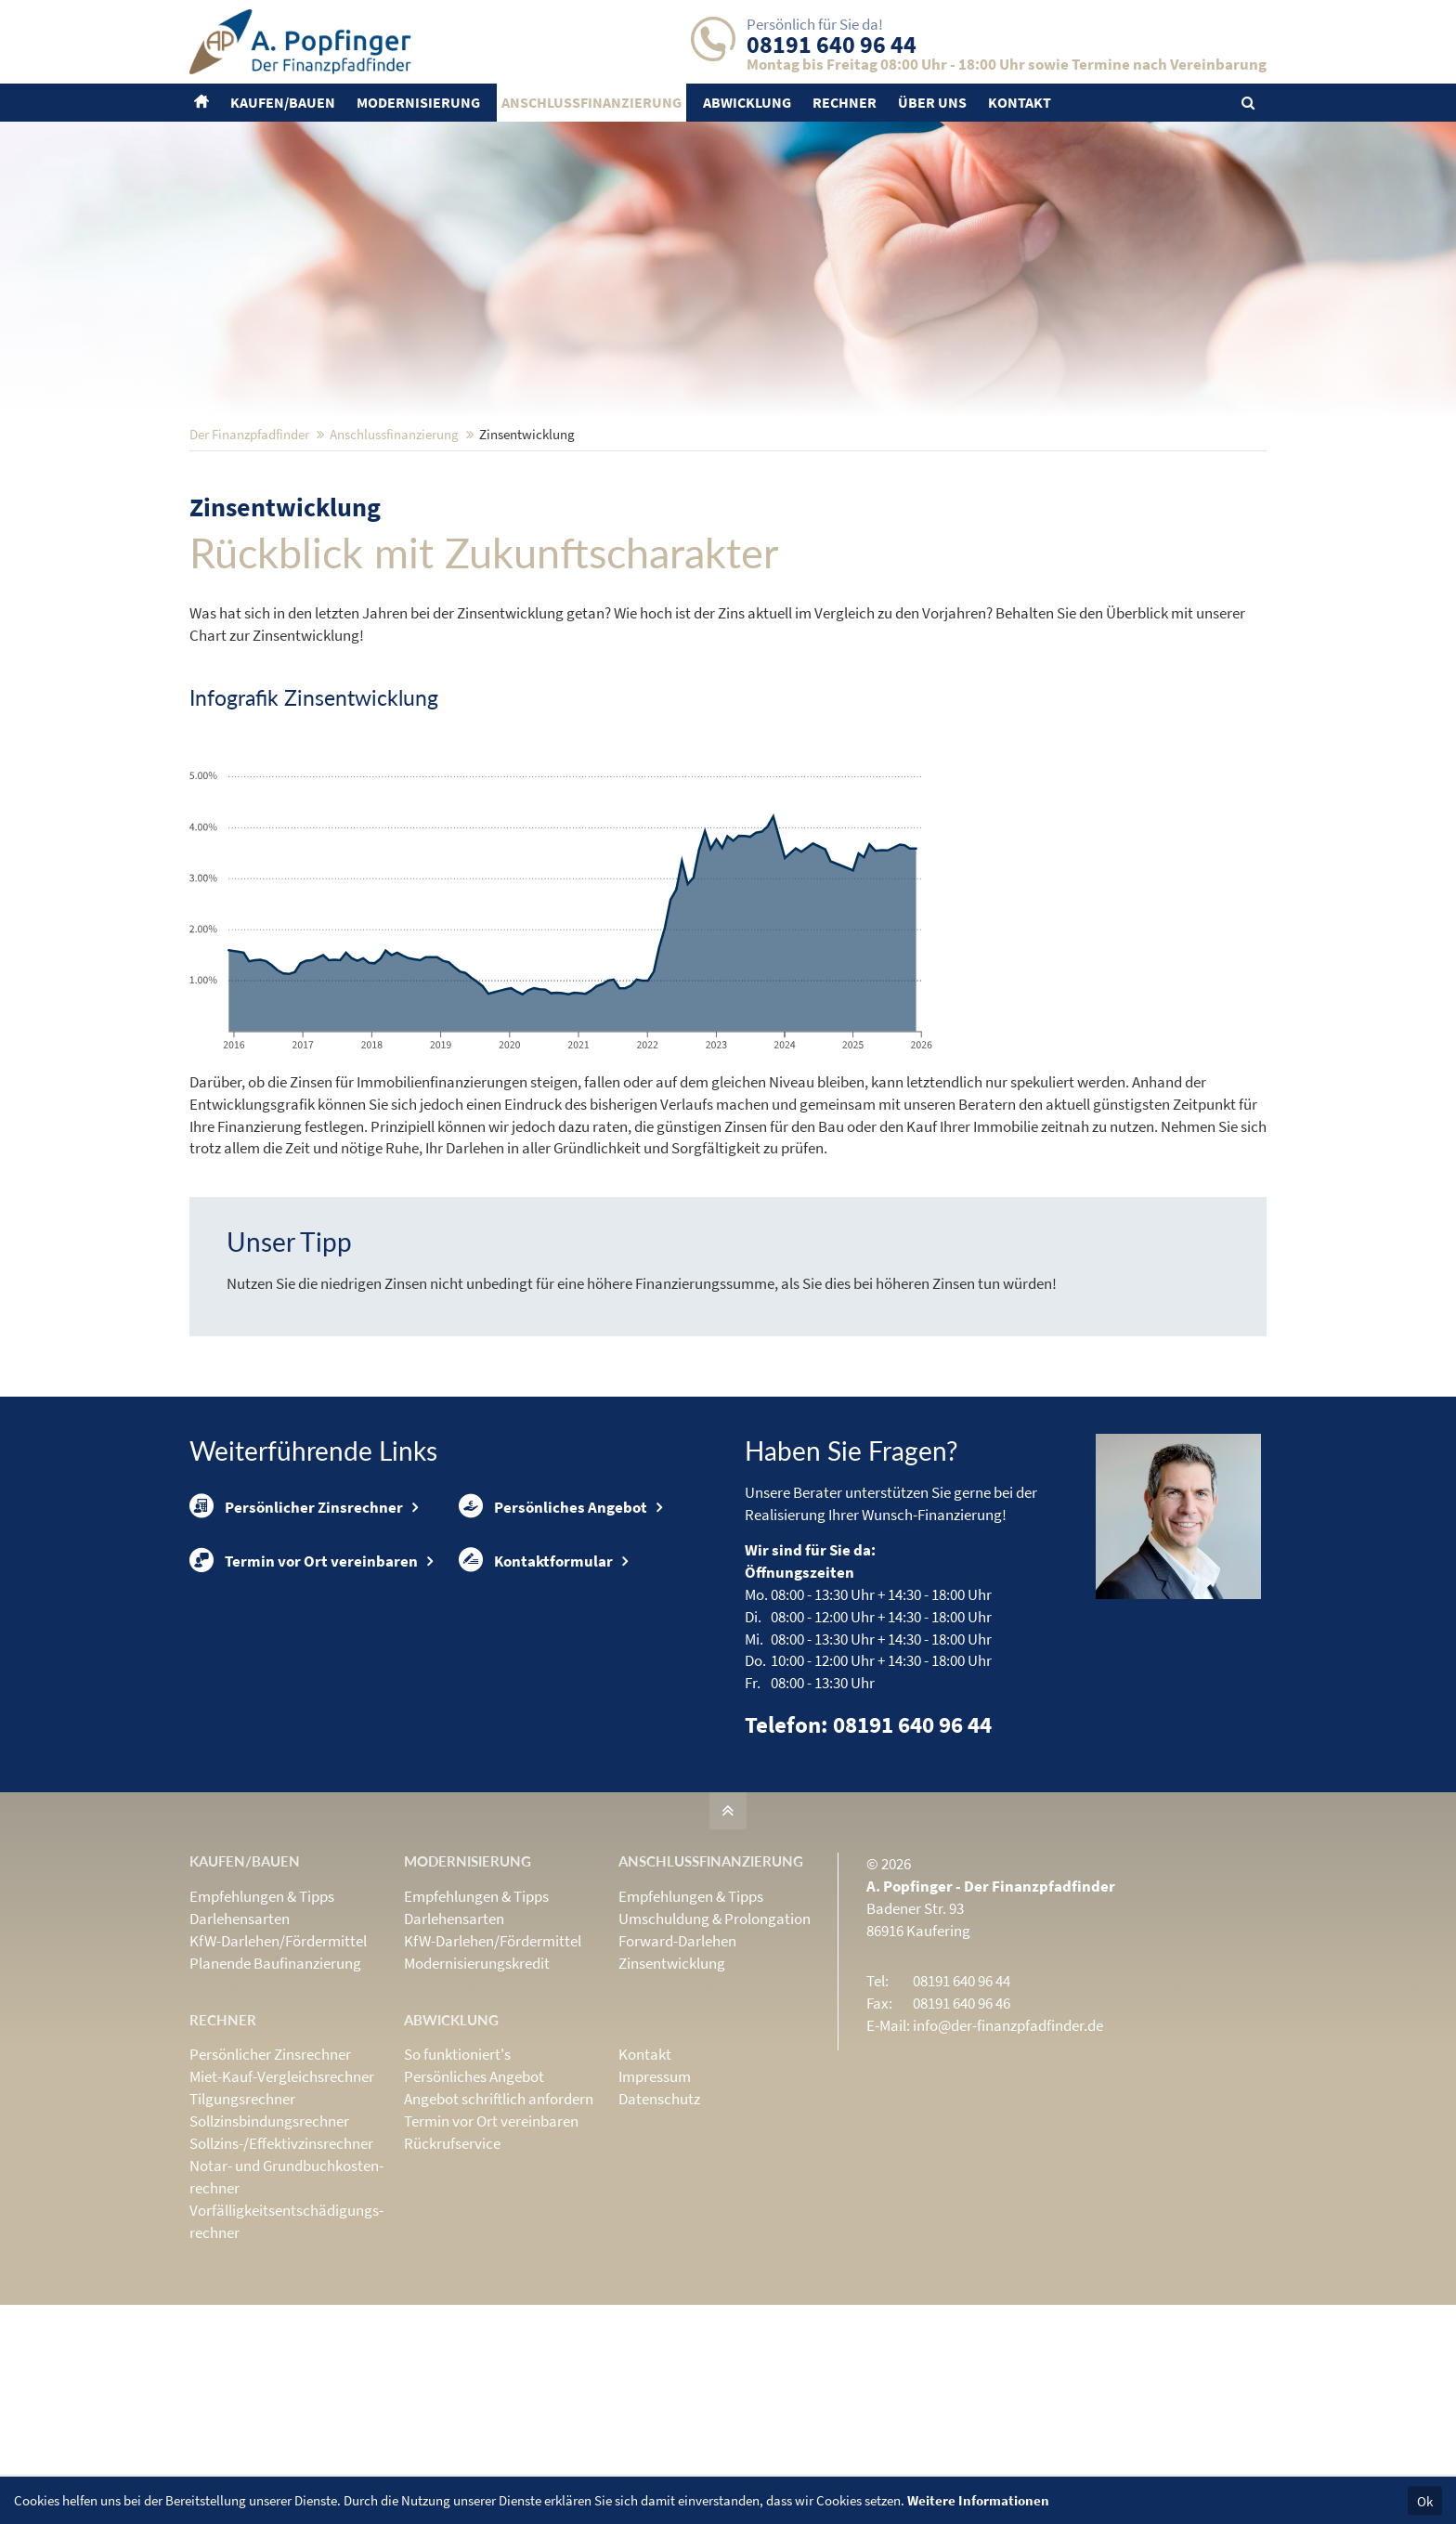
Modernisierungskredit (477, 2085)
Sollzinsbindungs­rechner (269, 2242)
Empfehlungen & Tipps (261, 2018)
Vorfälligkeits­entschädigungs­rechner (286, 2343)
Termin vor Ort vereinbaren (303, 1688)
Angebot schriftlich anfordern (498, 2220)
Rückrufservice (452, 2265)
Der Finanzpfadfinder (249, 556)
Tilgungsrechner (242, 2220)
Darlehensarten (239, 2040)
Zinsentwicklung (671, 2085)
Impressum (654, 2198)
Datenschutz (659, 2220)
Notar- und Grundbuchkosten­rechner (286, 2298)
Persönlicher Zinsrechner (296, 1630)
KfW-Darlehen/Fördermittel (278, 2062)
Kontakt (644, 2176)
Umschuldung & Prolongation (714, 2040)
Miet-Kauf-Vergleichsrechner (281, 2198)
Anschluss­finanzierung (394, 556)
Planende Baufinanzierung (275, 2085)
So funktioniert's (457, 2176)
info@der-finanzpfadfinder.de (1008, 2147)
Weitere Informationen (978, 2500)
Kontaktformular (536, 1688)
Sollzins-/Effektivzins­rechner (281, 2265)
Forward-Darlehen (677, 2062)
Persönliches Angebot (553, 1630)
